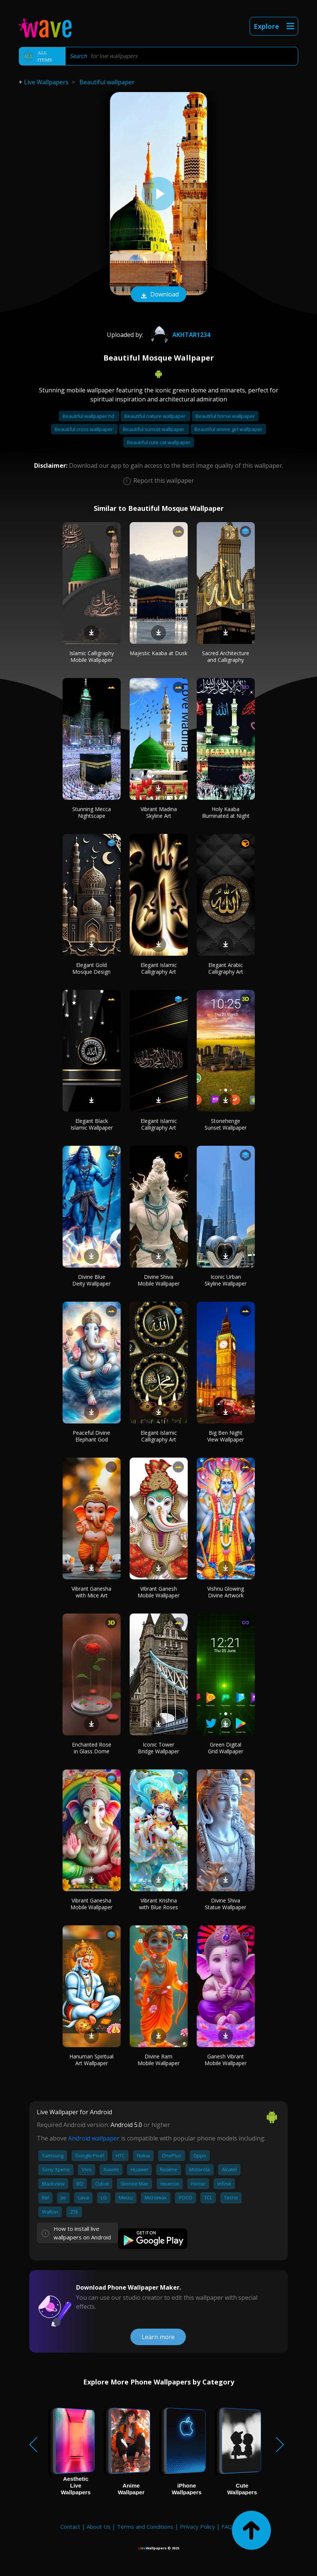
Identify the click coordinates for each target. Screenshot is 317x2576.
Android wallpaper (94, 2138)
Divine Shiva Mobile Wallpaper (158, 1280)
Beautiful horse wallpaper (225, 416)
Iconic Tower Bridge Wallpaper (158, 1748)
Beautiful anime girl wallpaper (228, 429)
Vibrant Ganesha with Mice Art (91, 1592)
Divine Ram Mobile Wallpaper (158, 2060)
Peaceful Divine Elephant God (91, 1436)
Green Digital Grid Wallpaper (225, 1748)
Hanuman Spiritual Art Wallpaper (91, 2060)
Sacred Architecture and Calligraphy (225, 656)
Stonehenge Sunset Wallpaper (226, 1124)
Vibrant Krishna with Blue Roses (158, 1904)
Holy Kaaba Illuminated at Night (226, 812)
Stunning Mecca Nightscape (91, 812)
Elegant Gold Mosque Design (91, 968)
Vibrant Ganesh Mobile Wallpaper (158, 1592)
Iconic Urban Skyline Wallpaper (226, 1280)
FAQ (226, 2526)
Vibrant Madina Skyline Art (159, 812)
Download (158, 295)
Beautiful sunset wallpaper (154, 429)
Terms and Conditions (145, 2526)
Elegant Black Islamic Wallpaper (91, 1124)
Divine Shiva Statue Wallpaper (225, 1904)
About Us (99, 2526)
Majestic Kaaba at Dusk (158, 653)
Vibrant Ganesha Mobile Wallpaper (91, 1904)
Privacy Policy (197, 2526)
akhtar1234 (179, 335)
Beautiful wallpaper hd (89, 416)
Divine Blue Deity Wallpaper (91, 1280)
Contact (70, 2526)
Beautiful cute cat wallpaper (158, 442)
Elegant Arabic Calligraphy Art (225, 968)
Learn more (158, 2337)
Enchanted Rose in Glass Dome (91, 1748)
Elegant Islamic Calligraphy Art (159, 968)
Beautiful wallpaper (107, 82)
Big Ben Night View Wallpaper (225, 1436)
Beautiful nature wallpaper (155, 416)
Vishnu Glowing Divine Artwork (225, 1592)
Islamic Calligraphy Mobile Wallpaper (91, 656)
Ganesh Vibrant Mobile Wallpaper (226, 2060)
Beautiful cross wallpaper (84, 429)
